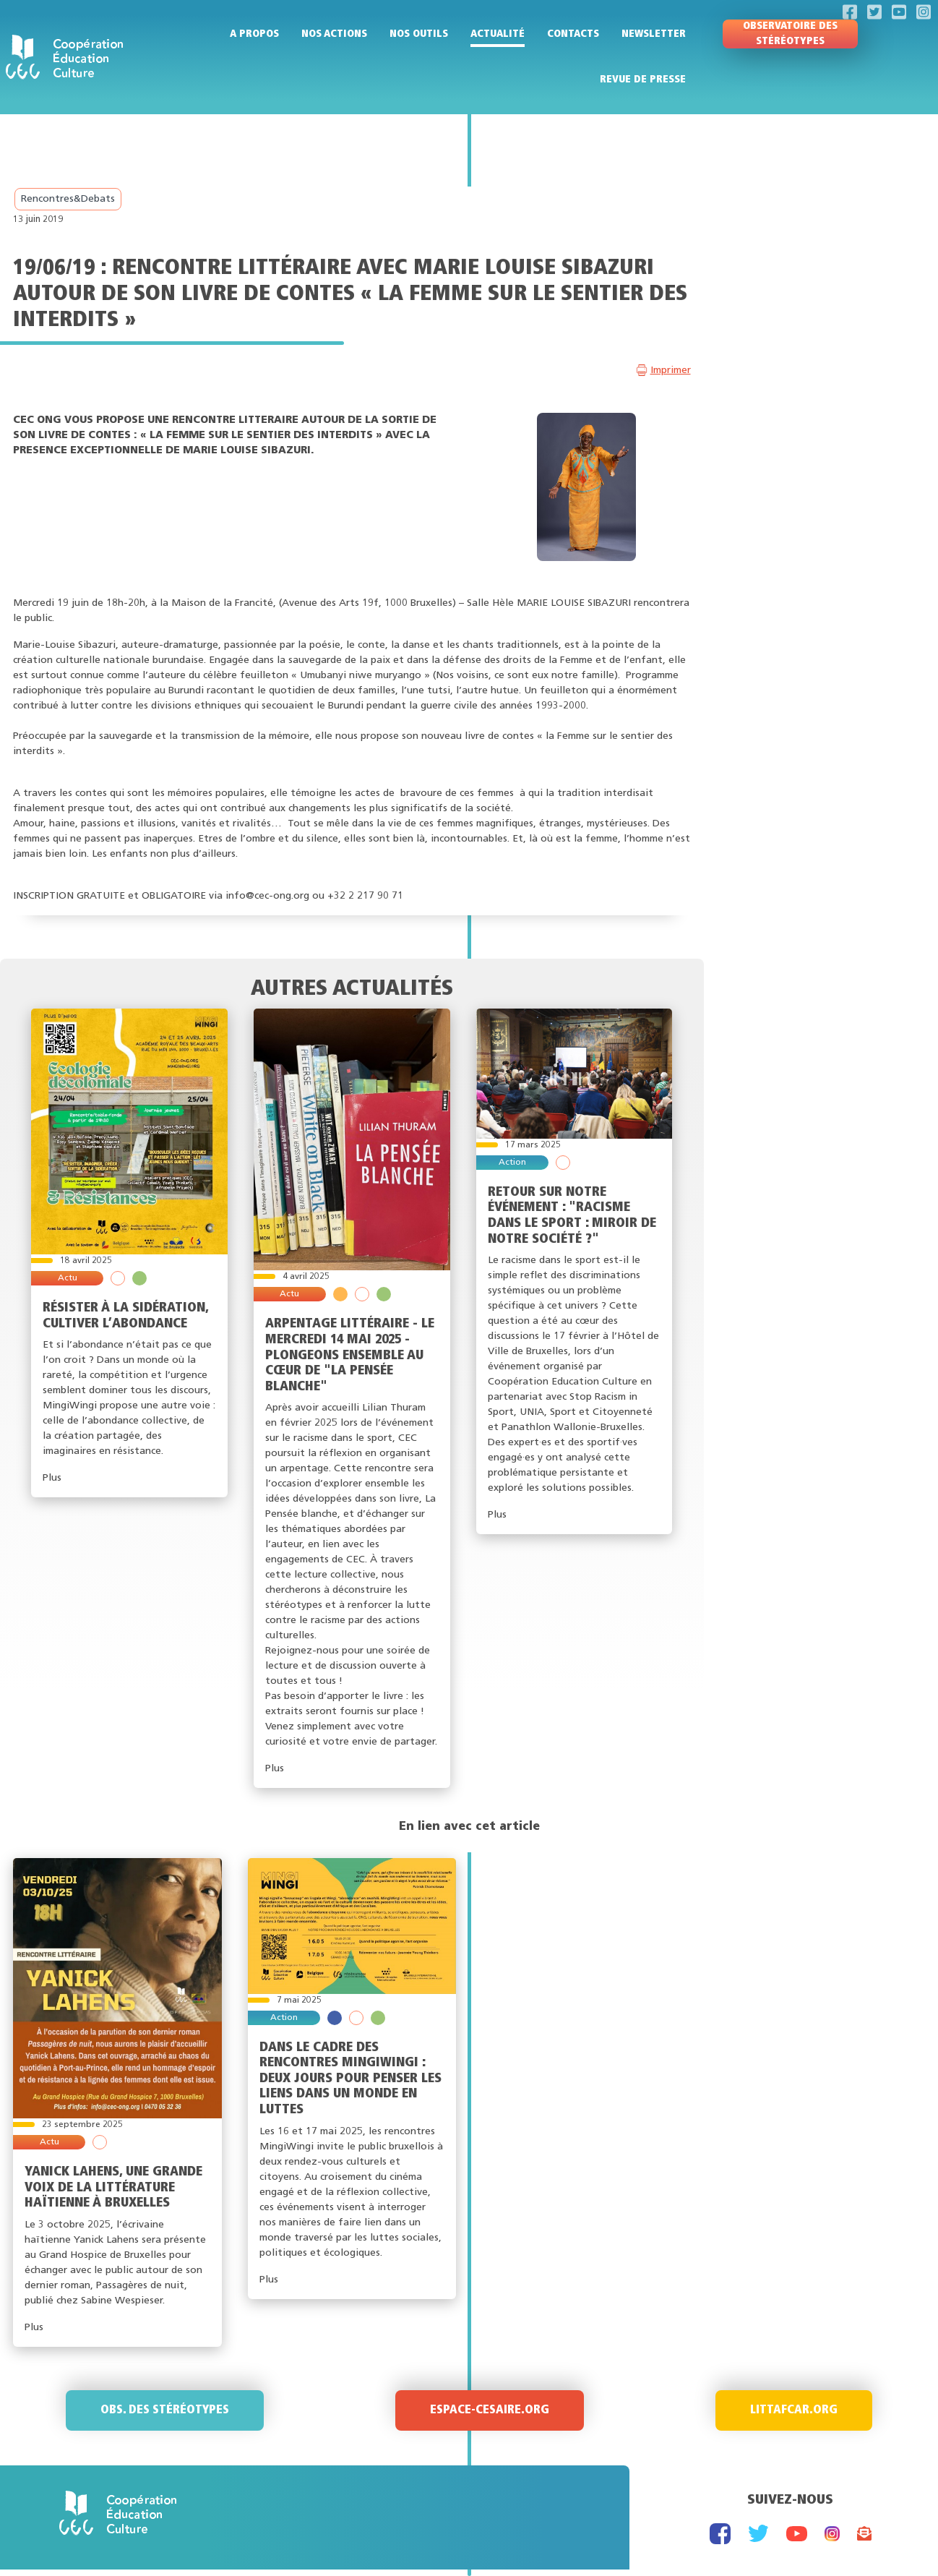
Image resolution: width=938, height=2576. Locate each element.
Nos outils (419, 34)
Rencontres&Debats (68, 199)
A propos (254, 34)
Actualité (497, 34)
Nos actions (334, 34)
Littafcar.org (794, 2410)
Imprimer (670, 370)
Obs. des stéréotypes (164, 2410)
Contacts (573, 34)
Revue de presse (643, 79)
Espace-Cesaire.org (489, 2410)
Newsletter (653, 34)
